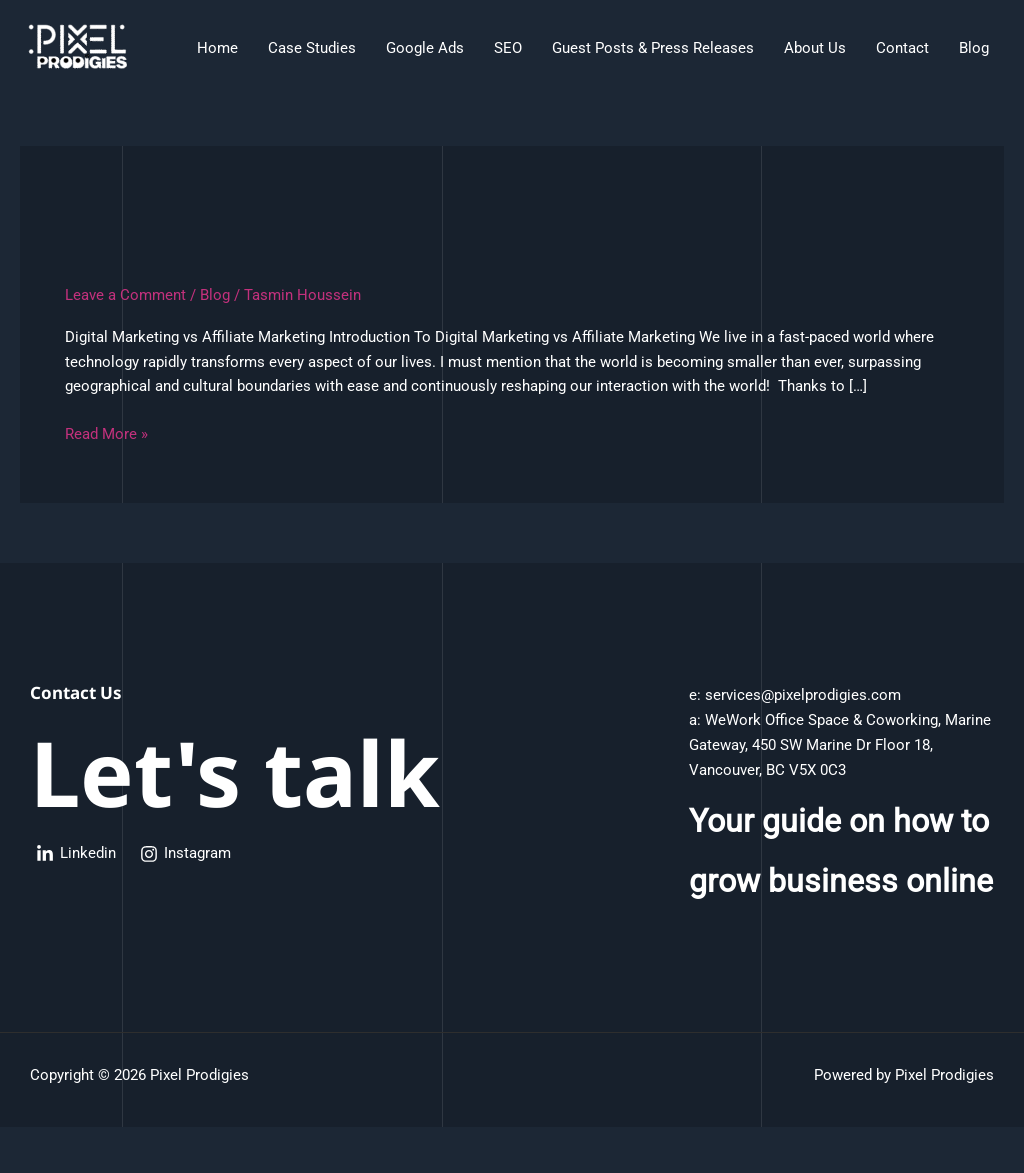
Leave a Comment (125, 295)
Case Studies (312, 48)
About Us (815, 48)
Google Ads (425, 48)
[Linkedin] (76, 854)
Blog (974, 48)
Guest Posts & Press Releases (653, 48)
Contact (902, 48)
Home (217, 48)
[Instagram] (185, 854)
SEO (508, 48)
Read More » (106, 432)
